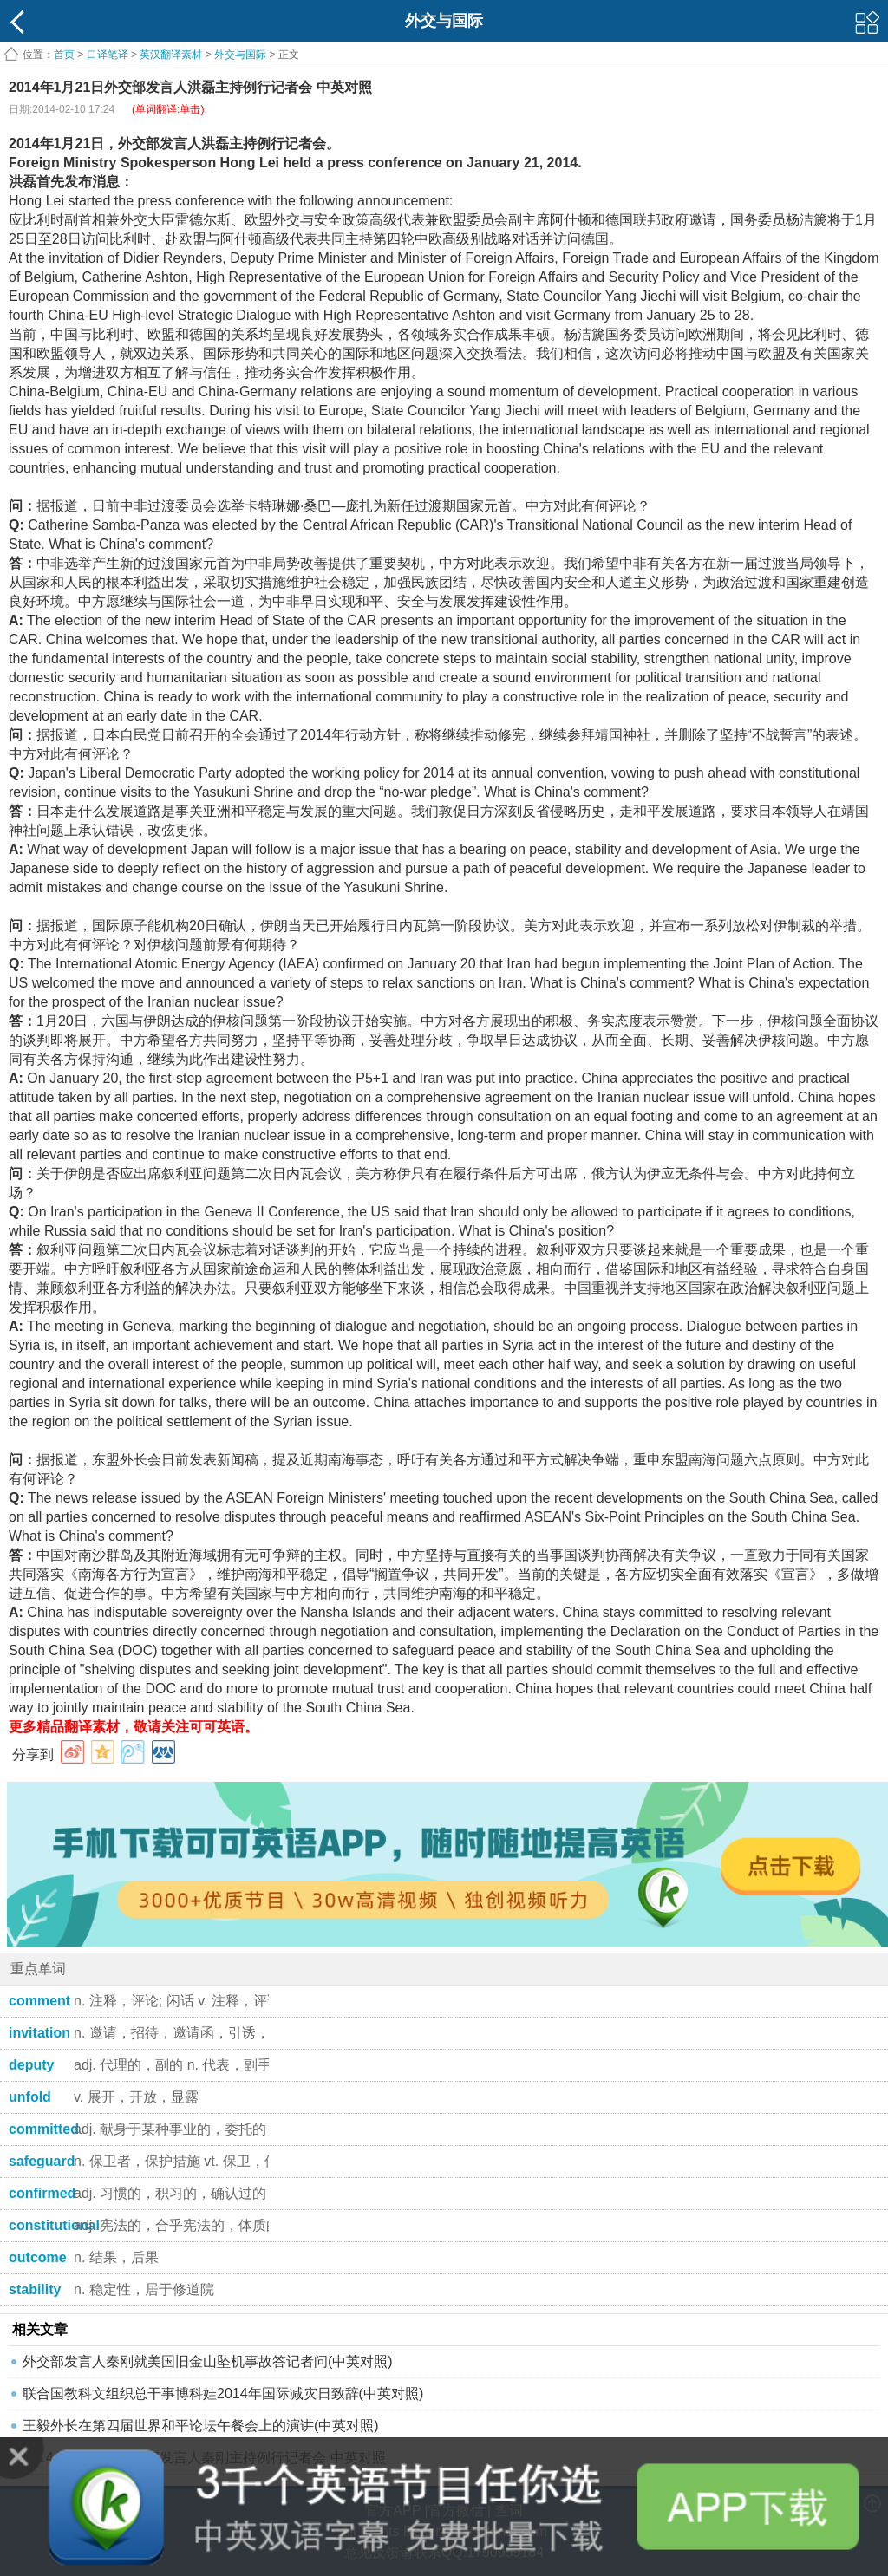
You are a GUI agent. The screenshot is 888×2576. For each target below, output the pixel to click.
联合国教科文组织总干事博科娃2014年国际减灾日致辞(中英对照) (223, 2393)
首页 (64, 55)
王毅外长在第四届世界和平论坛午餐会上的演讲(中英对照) (201, 2425)
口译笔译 (107, 55)
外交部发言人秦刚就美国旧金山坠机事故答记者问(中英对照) (208, 2361)
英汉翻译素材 (171, 55)
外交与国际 (240, 55)
